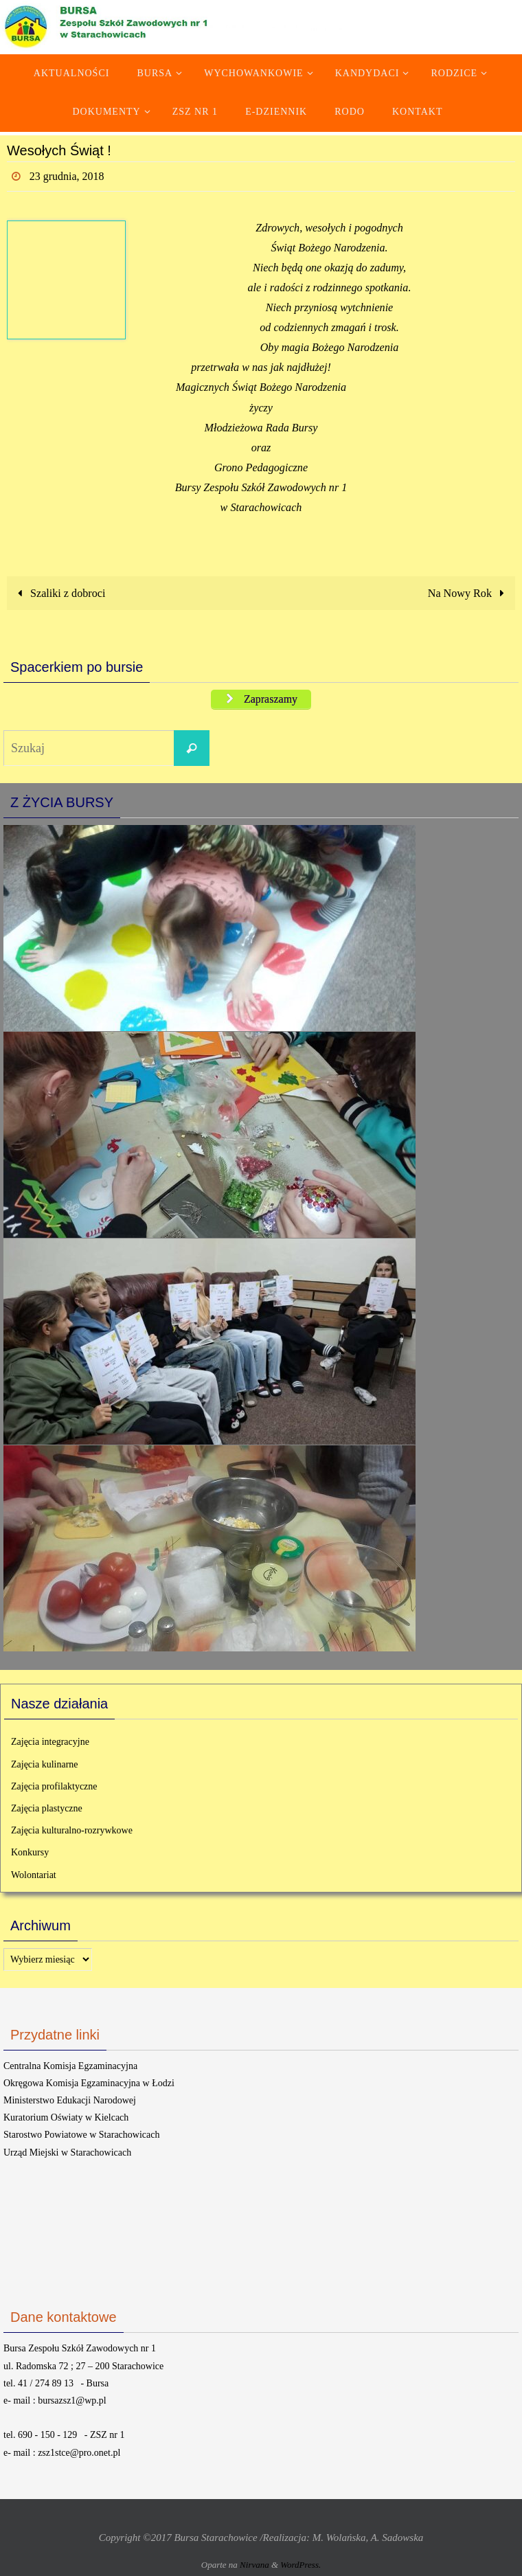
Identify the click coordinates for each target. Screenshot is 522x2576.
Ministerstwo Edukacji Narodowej (69, 2100)
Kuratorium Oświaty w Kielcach (65, 2117)
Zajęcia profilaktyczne (54, 1786)
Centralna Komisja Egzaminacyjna (70, 2066)
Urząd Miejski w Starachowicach (67, 2152)
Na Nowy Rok (469, 593)
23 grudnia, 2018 (67, 176)
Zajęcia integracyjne (50, 1742)
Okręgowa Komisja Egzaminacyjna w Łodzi (88, 2083)
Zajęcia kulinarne (44, 1764)
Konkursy (30, 1852)
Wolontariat (33, 1875)
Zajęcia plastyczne (46, 1808)
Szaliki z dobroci (58, 593)
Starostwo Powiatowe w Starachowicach (81, 2134)
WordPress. (300, 2565)
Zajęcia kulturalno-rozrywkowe (72, 1830)
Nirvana (254, 2565)
